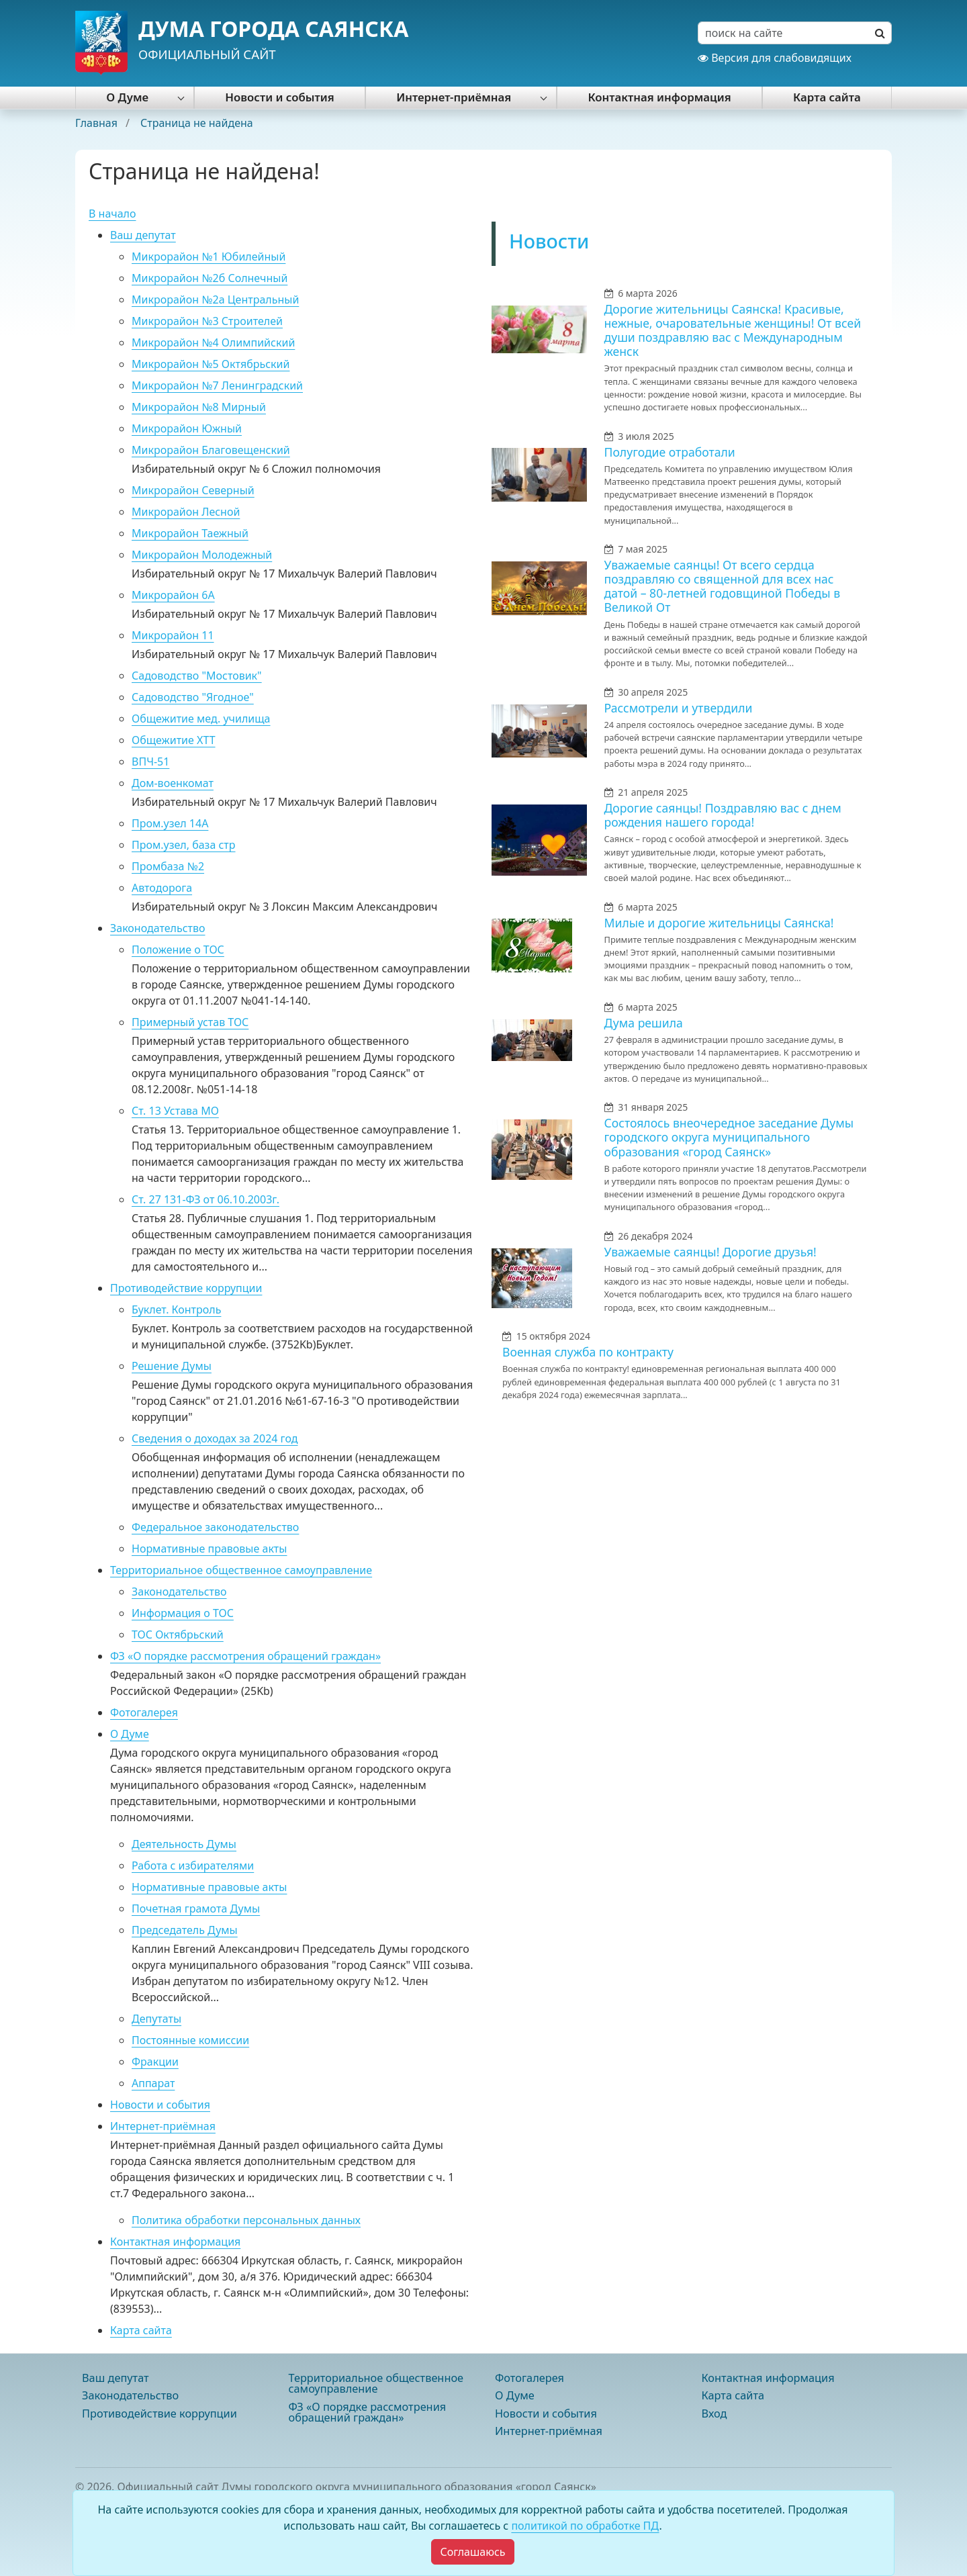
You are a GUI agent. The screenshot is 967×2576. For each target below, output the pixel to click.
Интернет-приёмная (453, 97)
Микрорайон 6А (173, 595)
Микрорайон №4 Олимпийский (213, 342)
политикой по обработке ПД (585, 2525)
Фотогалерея (144, 1712)
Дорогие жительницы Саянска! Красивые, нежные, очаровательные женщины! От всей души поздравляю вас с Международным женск (733, 330)
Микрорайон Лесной (186, 511)
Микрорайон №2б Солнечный (209, 278)
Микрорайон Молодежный (202, 554)
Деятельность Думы (184, 1844)
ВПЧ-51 (150, 761)
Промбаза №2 (168, 866)
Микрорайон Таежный (190, 533)
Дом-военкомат (173, 783)
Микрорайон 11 (173, 635)
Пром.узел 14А (170, 823)
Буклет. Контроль (176, 1309)
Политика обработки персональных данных (246, 2220)
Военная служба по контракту (588, 1352)
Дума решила (643, 1023)
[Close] (472, 2552)
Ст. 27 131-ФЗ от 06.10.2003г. (205, 1199)
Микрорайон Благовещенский (211, 450)
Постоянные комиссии (190, 2040)
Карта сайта (827, 97)
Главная (97, 123)
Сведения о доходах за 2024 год (215, 1438)
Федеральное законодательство (215, 1527)
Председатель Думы (185, 1930)
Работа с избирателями (193, 1865)
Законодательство (157, 928)
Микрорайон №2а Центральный (215, 299)
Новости (549, 241)
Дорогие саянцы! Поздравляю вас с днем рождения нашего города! (722, 815)
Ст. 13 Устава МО (175, 1110)
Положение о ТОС (178, 949)
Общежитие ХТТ (174, 740)
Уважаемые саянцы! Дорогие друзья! (710, 1252)
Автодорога (162, 887)
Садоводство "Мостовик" (197, 675)
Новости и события (279, 97)
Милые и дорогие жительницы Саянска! (719, 923)
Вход (714, 2413)
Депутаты (156, 2018)
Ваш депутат (143, 235)
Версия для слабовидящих (774, 57)
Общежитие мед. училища (201, 718)
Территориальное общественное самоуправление (241, 1570)
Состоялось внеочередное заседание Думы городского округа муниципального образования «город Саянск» (729, 1137)
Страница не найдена (196, 123)
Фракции (155, 2061)
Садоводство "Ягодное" (193, 697)
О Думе (127, 97)
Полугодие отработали (669, 452)
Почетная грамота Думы (196, 1908)
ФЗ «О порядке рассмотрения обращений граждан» (245, 1656)
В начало (112, 213)
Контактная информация (659, 97)
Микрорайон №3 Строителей (207, 321)
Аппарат (153, 2083)
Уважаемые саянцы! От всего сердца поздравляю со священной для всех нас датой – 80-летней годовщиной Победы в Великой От (722, 586)
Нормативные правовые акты (209, 1548)
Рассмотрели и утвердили (678, 708)
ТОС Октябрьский (178, 1634)
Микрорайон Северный (193, 490)
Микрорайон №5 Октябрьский (210, 364)
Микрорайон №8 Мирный (199, 407)
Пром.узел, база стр (184, 844)
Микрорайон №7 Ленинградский (217, 385)
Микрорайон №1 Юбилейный (208, 256)
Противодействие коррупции (186, 1288)
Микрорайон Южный (187, 428)
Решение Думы (172, 1366)
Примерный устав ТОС (190, 1022)
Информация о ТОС (183, 1613)
